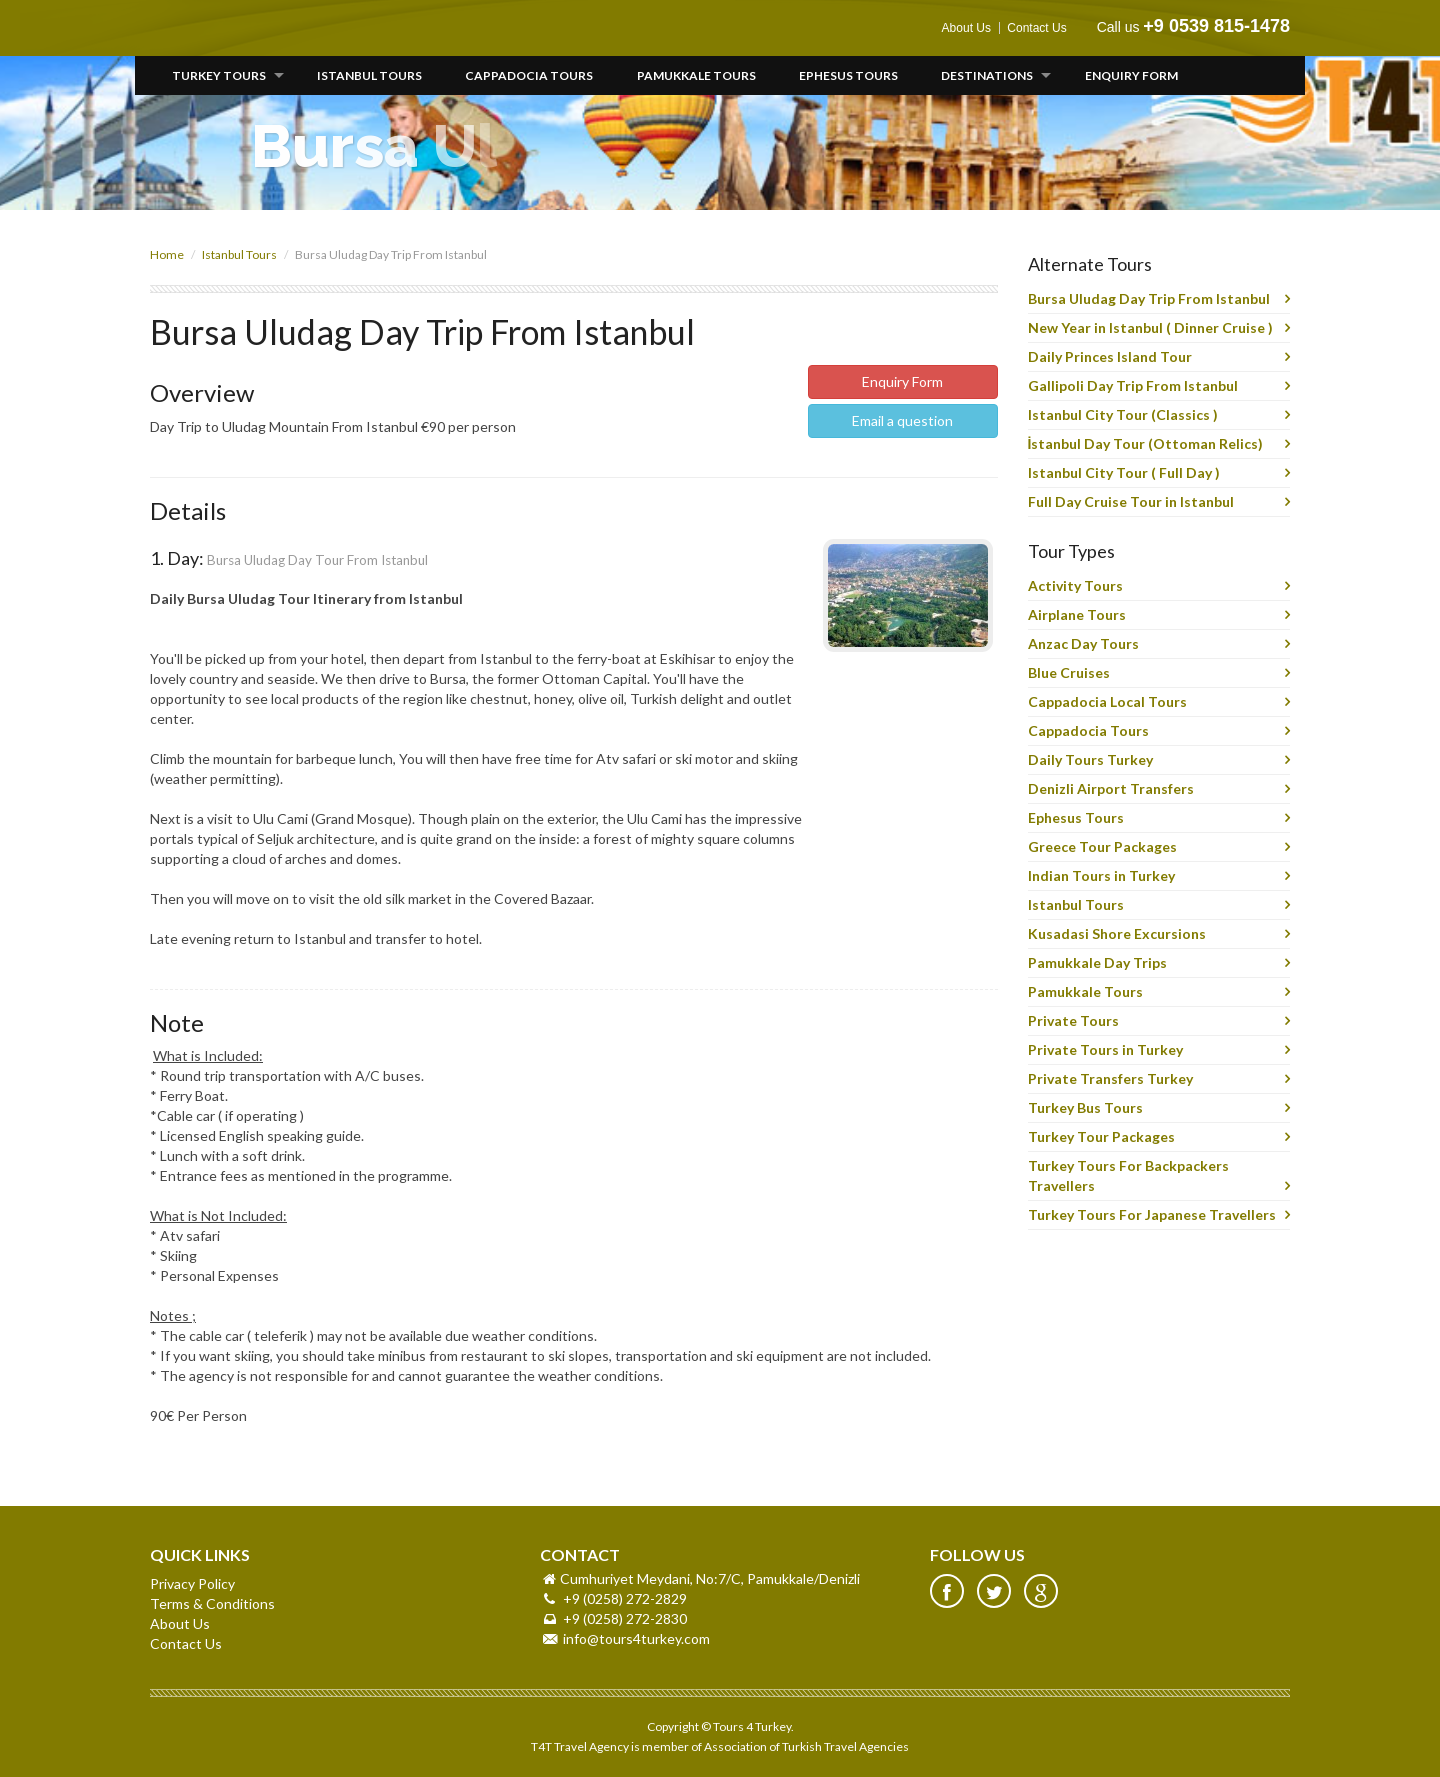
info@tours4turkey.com (636, 1638)
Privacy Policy (192, 1583)
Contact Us (1036, 28)
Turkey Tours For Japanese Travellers (1152, 1214)
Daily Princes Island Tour (1110, 356)
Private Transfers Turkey (1110, 1078)
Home (167, 254)
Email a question (902, 420)
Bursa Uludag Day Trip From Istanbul (1149, 298)
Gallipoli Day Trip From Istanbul (1133, 385)
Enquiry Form (1131, 75)
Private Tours (1073, 1020)
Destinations (987, 75)
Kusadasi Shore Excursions (1117, 933)
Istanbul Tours (369, 75)
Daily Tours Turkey (1090, 759)
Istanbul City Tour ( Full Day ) (1124, 472)
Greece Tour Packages (1102, 846)
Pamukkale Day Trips (1097, 962)
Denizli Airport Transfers (1111, 788)
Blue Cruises (1069, 672)
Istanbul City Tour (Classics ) (1123, 414)
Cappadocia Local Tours (1107, 701)
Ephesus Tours (848, 75)
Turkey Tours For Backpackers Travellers (1128, 1175)
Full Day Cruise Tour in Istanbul (1131, 501)
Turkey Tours (219, 75)
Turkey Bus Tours (1085, 1107)
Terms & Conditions (212, 1603)
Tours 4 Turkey (217, 28)
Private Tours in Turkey (1105, 1049)
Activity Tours (1075, 585)
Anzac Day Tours (1083, 643)
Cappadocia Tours (529, 75)
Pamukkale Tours (696, 75)
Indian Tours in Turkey (1101, 875)
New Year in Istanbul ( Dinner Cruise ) (1150, 327)
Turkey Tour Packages (1101, 1136)
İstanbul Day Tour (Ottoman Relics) (1146, 443)
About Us (966, 28)
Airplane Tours (1077, 614)
